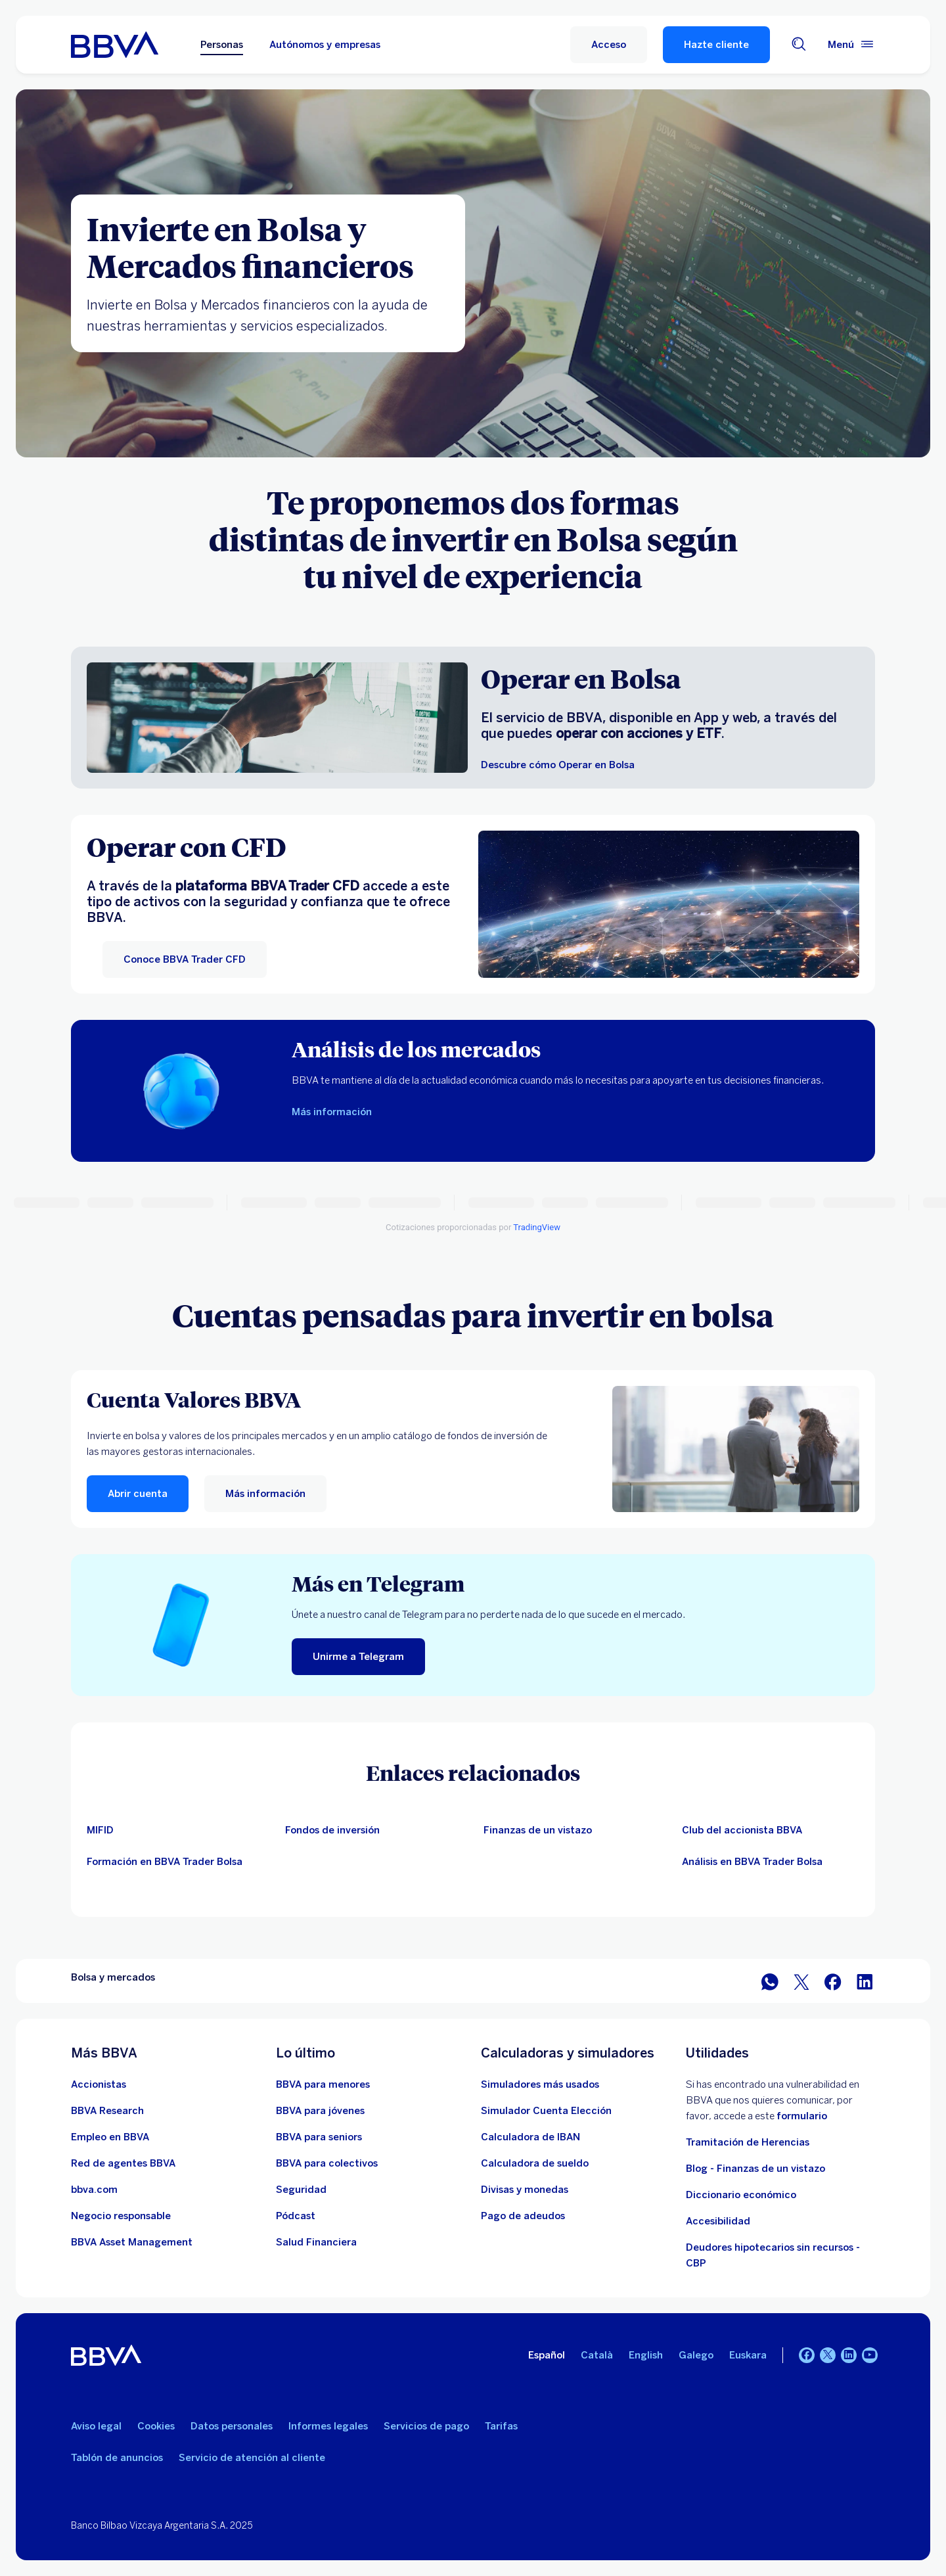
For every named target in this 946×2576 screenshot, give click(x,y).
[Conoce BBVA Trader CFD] (184, 959)
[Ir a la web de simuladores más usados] (540, 2084)
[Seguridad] (301, 2189)
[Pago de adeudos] (523, 2216)
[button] (608, 44)
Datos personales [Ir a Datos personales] (232, 2426)
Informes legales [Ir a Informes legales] (328, 2426)
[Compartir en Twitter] (801, 1980)
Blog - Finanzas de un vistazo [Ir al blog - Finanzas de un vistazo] (755, 2168)
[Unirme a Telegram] (358, 1656)
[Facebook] (807, 2355)
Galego (696, 2355)
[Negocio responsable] (121, 2216)
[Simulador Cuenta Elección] (546, 2111)
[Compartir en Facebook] (833, 1980)
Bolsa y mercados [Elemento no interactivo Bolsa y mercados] (113, 1977)
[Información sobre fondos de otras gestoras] (373, 1830)
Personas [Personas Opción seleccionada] (221, 45)
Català (597, 2355)
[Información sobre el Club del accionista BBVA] (175, 1862)
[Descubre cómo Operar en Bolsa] (558, 765)
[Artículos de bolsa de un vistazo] (572, 1830)
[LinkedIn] (849, 2355)
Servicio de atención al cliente (252, 2458)
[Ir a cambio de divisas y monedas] (524, 2189)
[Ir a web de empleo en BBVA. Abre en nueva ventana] (110, 2137)
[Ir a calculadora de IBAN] (530, 2137)
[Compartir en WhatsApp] (769, 1980)
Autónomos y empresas (324, 45)
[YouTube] (870, 2355)
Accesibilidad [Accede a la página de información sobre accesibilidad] (718, 2221)
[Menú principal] (851, 44)
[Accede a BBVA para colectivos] (327, 2163)
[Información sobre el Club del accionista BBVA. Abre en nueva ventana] (770, 1830)
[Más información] (735, 1449)
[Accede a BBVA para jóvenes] (320, 2111)
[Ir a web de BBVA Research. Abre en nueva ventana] (107, 2111)
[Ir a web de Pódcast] (295, 2216)
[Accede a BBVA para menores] (323, 2084)
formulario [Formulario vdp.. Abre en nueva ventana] (802, 2116)
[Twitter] (828, 2355)
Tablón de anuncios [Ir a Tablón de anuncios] (117, 2458)
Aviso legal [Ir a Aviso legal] (96, 2426)
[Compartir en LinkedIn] (864, 1980)
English (646, 2355)
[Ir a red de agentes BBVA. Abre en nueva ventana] (123, 2163)
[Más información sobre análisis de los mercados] (332, 1112)
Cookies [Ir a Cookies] (156, 2426)
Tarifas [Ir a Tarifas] (501, 2426)
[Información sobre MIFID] (175, 1830)
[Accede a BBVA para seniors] (319, 2137)
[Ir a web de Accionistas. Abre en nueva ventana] (98, 2084)
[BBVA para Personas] (114, 45)
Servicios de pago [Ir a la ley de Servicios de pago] (426, 2426)
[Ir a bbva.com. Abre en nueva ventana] (94, 2189)
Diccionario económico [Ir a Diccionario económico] (741, 2195)
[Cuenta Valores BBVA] (318, 1399)
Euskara (748, 2355)
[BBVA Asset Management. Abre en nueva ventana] (131, 2242)
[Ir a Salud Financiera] (316, 2242)
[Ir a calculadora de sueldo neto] (535, 2163)
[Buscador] (799, 45)
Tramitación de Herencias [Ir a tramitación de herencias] (747, 2142)
